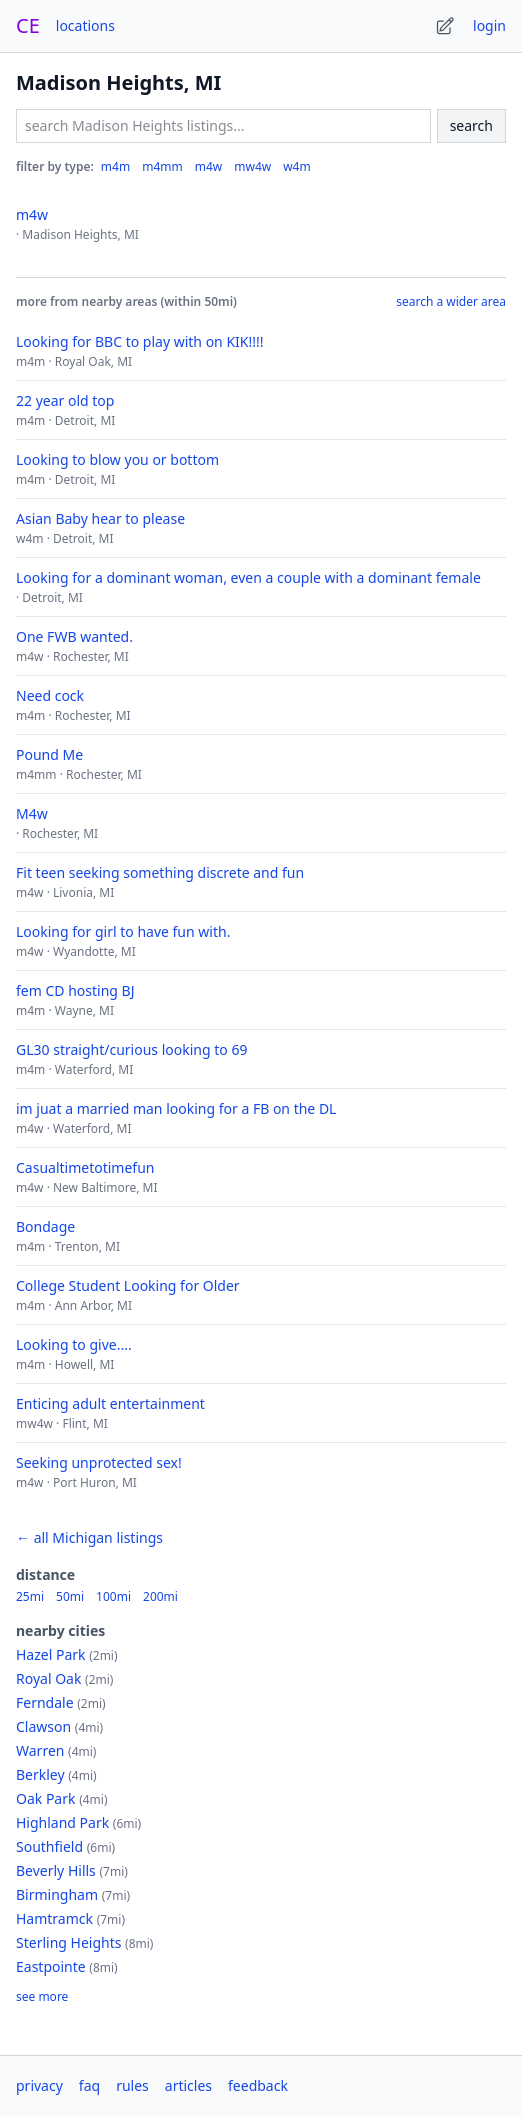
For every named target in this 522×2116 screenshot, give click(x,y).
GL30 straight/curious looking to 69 (131, 1049)
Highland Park (62, 1822)
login (489, 25)
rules (132, 2085)
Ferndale (45, 1702)
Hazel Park (51, 1654)
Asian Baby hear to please (100, 518)
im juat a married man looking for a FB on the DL (176, 1108)
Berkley (40, 1774)
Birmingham (57, 1894)
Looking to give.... (74, 1344)
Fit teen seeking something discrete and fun (160, 872)
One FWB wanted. (74, 636)
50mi (70, 1597)
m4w (209, 166)
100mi (113, 1597)
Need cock (50, 695)
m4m (115, 166)
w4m (297, 166)
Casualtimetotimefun (85, 1167)
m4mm (162, 166)
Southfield (49, 1846)
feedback (258, 2085)
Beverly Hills (56, 1870)
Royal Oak (48, 1678)
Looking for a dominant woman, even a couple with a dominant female (248, 577)
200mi (160, 1597)
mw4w (252, 166)
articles (188, 2085)
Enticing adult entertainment (110, 1403)
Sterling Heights (68, 1942)
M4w (32, 813)
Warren (40, 1750)
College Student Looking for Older (128, 1285)
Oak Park (46, 1798)
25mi (30, 1597)
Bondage (45, 1226)
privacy (39, 2085)
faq (89, 2085)
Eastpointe (51, 1966)
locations (85, 25)
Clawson (43, 1726)
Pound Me (49, 754)
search (471, 125)
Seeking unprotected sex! (99, 1462)
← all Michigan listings (89, 1537)
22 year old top (65, 400)
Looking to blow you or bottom (117, 459)
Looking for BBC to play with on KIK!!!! (140, 341)
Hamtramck (54, 1918)
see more (42, 1997)
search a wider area (451, 302)
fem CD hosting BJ (75, 990)
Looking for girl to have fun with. (123, 931)
